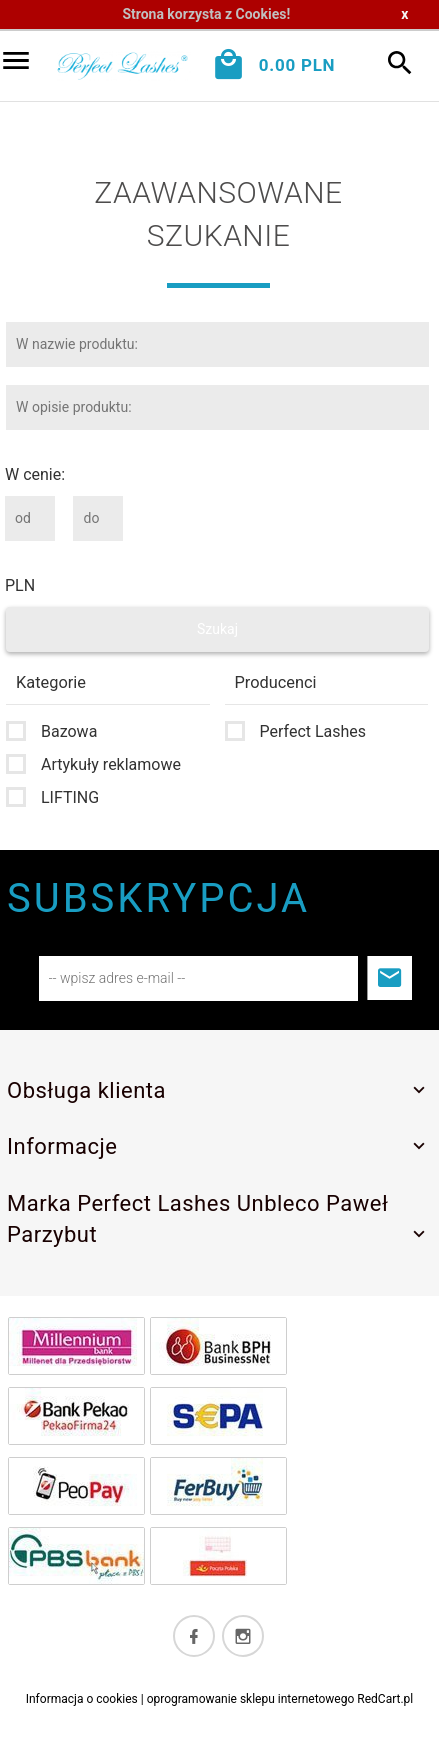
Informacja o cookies (82, 1699)
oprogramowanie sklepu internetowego (251, 1699)
